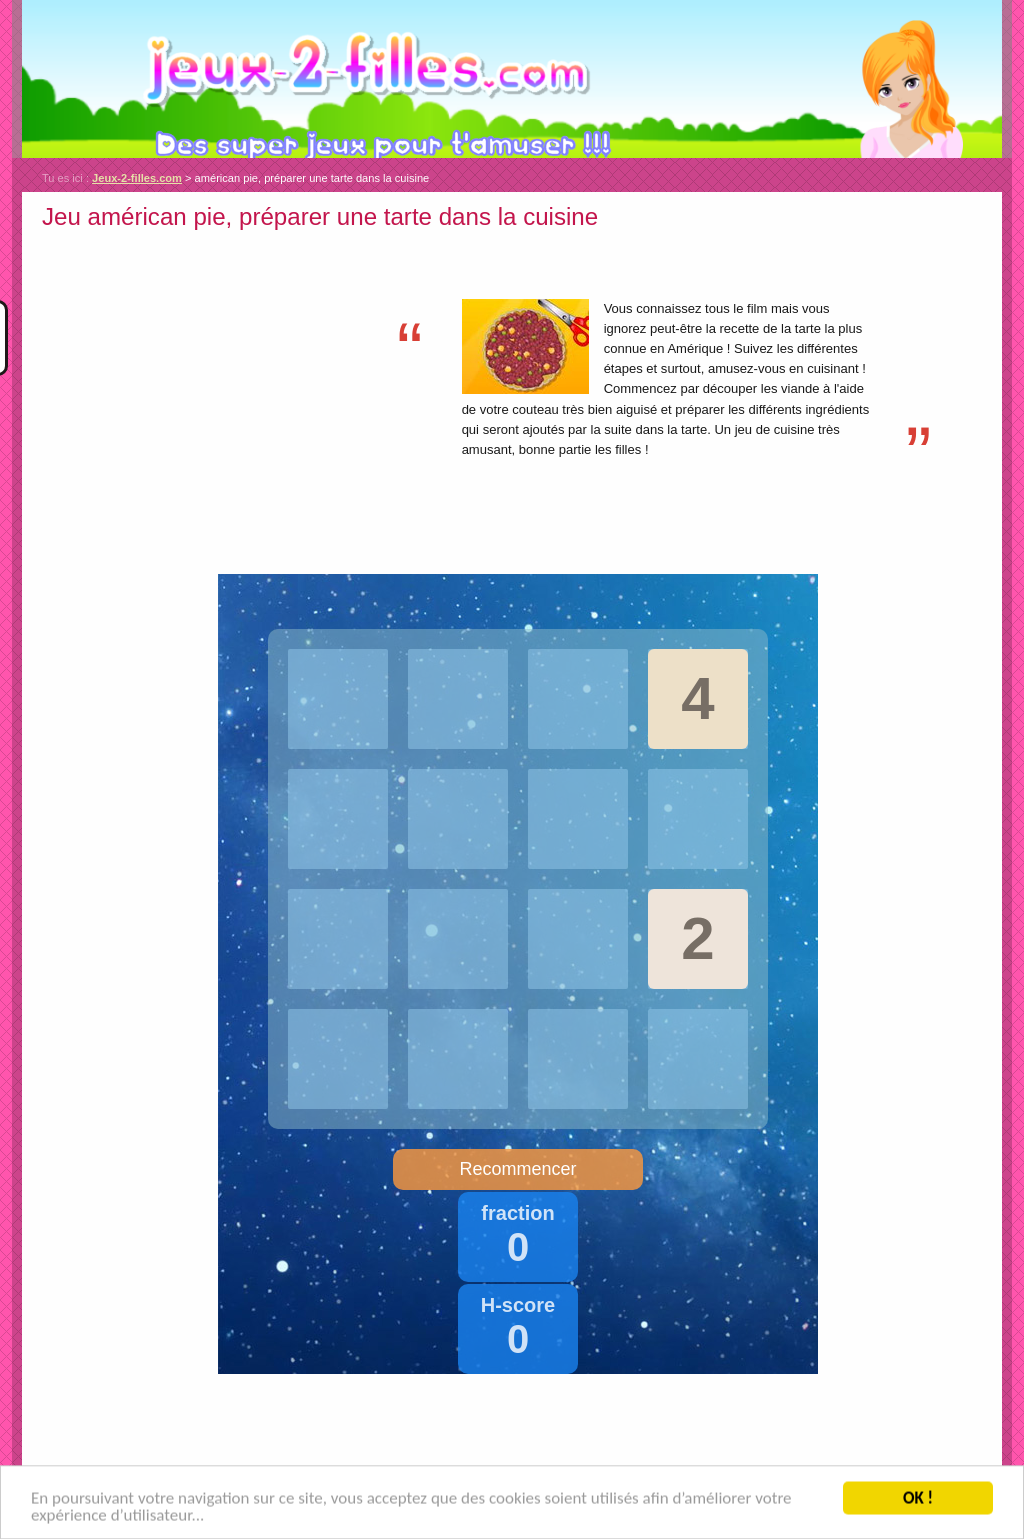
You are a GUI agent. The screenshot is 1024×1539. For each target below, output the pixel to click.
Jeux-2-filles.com (512, 79)
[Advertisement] (210, 377)
